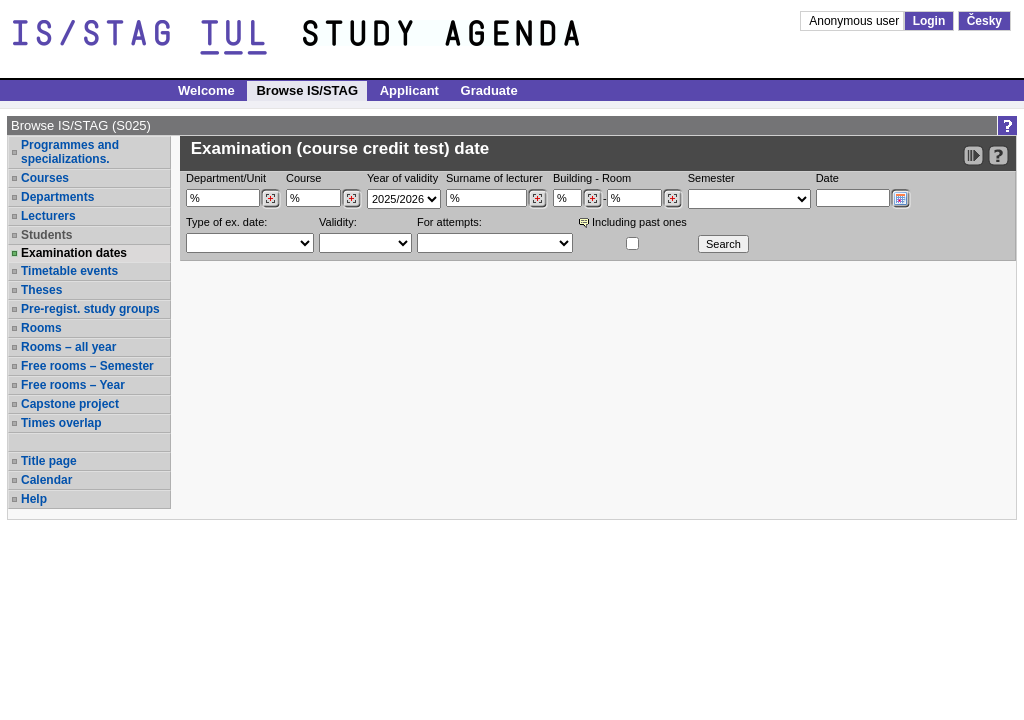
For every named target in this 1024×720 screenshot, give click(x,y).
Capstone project (70, 404)
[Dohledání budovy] (592, 199)
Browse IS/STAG (307, 90)
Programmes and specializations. (70, 152)
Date (827, 178)
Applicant (409, 90)
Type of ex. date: (226, 222)
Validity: (338, 222)
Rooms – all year (68, 347)
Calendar (46, 480)
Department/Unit (226, 178)
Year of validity (402, 178)
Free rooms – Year (73, 385)
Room (616, 178)
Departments (57, 197)
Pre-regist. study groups (90, 309)
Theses (41, 290)
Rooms (41, 328)
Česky (984, 21)
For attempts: (449, 222)
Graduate (489, 90)
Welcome (206, 90)
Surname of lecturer (494, 178)
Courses (45, 178)
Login (929, 21)
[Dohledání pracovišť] (270, 199)
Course (303, 178)
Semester (711, 178)
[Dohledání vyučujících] (537, 199)
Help (34, 499)
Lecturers (48, 216)
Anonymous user (855, 21)
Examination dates (74, 253)
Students (46, 235)
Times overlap (61, 423)
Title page (49, 461)
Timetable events (69, 271)
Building (572, 178)
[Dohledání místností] (672, 199)
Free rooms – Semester (87, 366)
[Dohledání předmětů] (351, 199)
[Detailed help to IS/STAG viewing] (998, 155)
